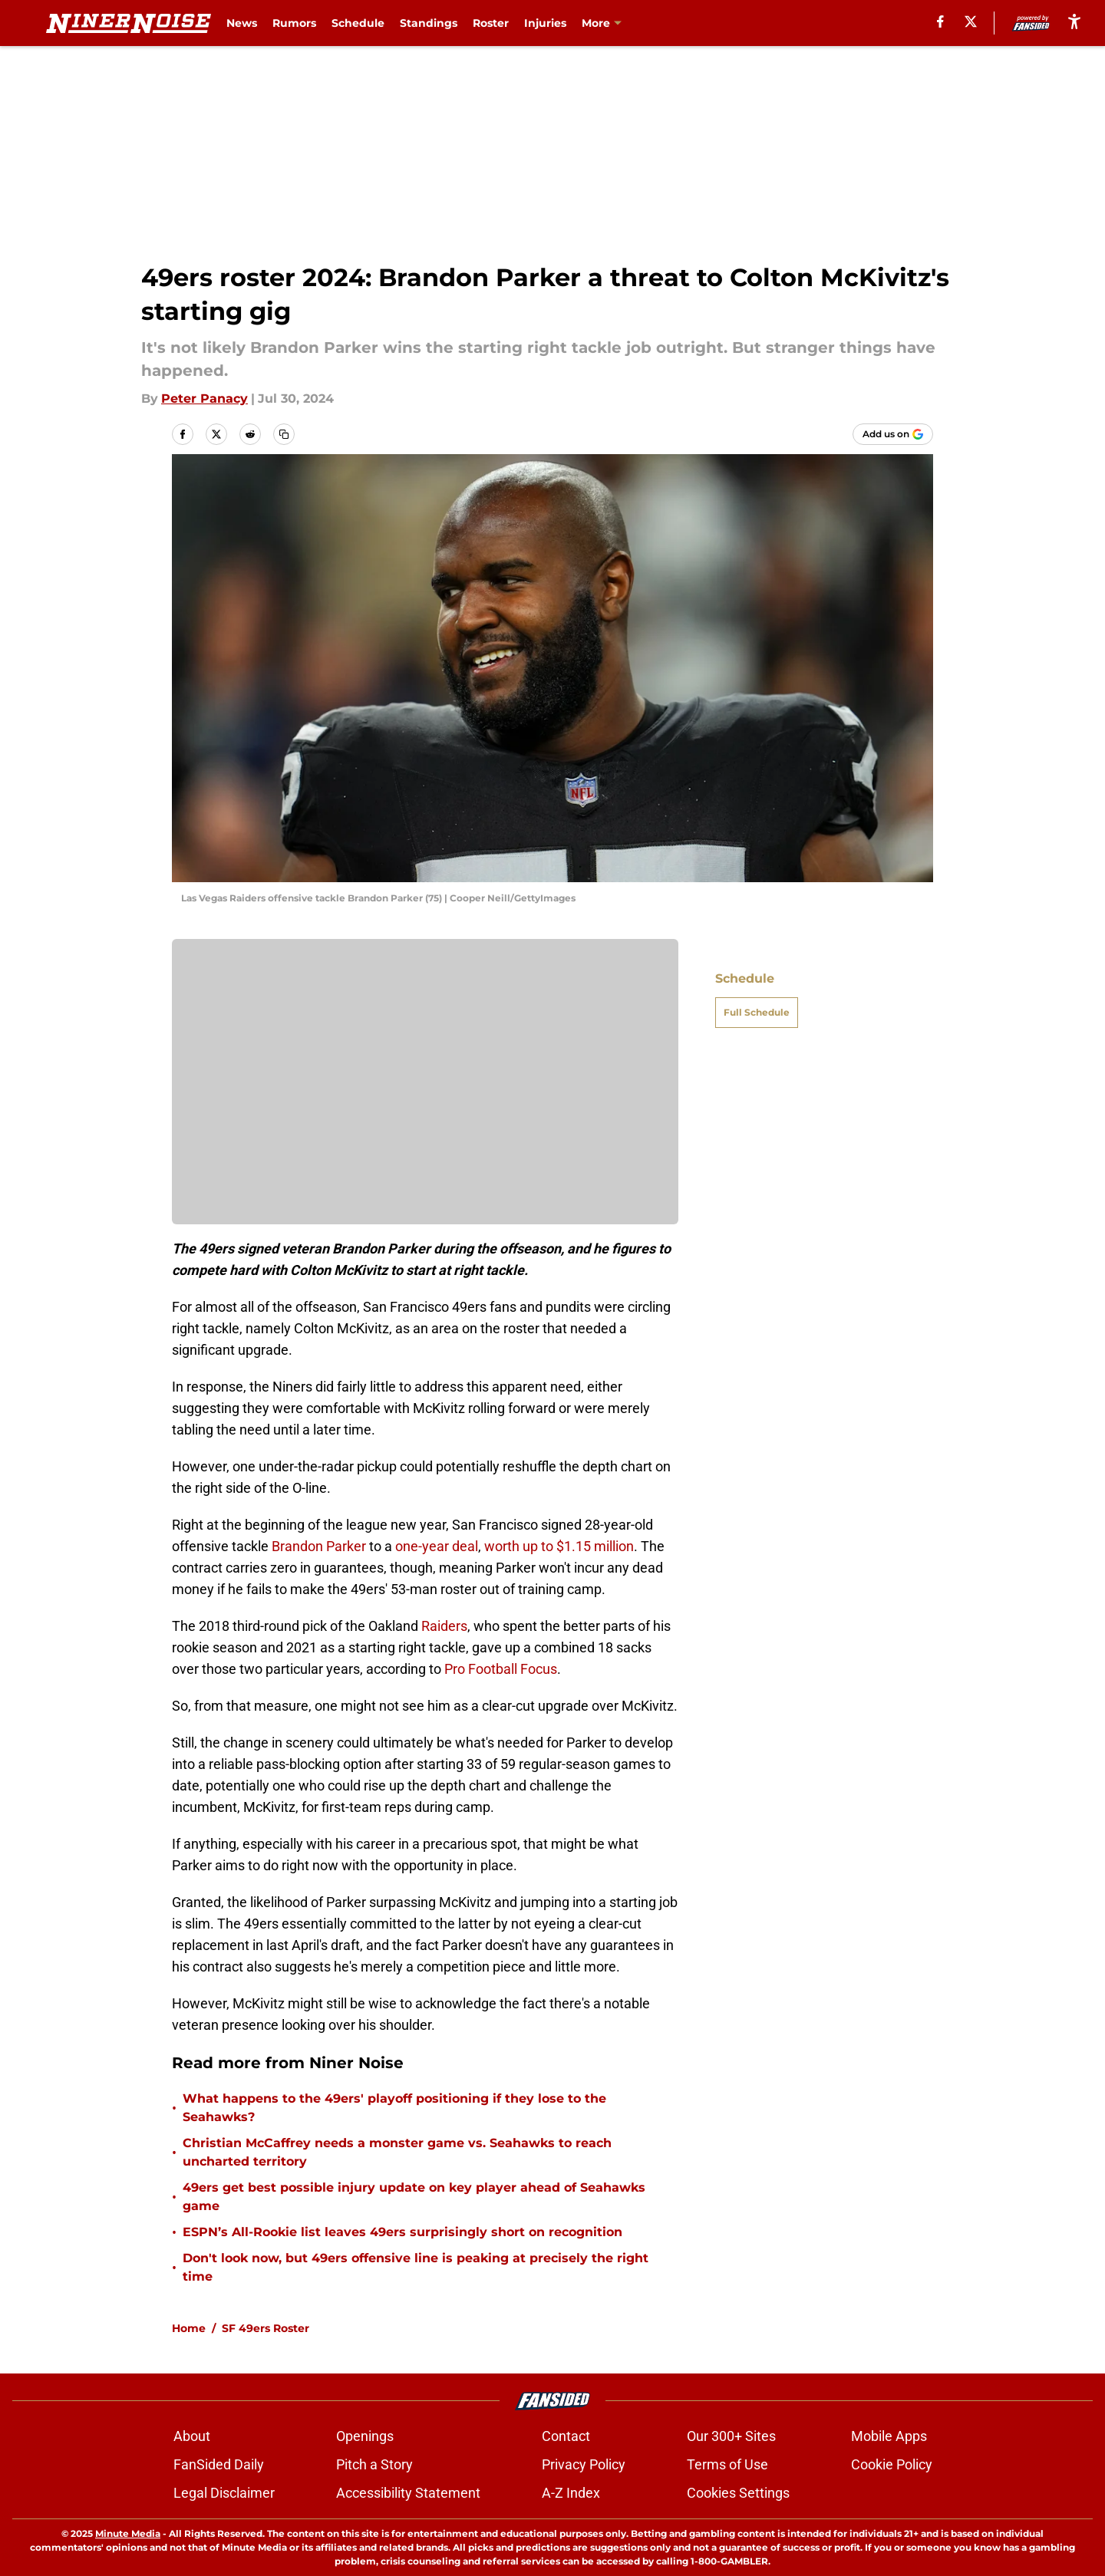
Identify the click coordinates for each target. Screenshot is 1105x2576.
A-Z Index (571, 2493)
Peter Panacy (204, 398)
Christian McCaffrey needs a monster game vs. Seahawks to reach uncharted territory (397, 2152)
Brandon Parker (319, 1546)
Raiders (444, 1626)
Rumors (294, 23)
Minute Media (127, 2533)
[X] (971, 21)
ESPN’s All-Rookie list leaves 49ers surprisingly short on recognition (402, 2232)
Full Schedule (757, 1012)
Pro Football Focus (500, 1669)
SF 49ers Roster (265, 2328)
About (191, 2436)
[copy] (284, 434)
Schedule (358, 23)
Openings (365, 2436)
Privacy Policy (583, 2464)
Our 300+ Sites (731, 2436)
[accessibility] (1074, 21)
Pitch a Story (374, 2464)
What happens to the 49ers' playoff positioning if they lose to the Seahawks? (394, 2107)
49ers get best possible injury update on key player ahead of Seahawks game (414, 2196)
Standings (428, 23)
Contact (566, 2436)
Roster (491, 23)
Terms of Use (727, 2464)
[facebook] (940, 21)
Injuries (545, 23)
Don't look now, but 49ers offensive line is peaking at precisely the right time (415, 2267)
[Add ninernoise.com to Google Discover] (893, 434)
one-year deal (436, 1546)
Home (189, 2328)
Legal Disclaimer (224, 2493)
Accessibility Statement (408, 2493)
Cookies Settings (738, 2493)
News (241, 23)
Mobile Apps (889, 2436)
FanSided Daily (218, 2464)
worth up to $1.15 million (559, 1546)
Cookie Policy (891, 2464)
